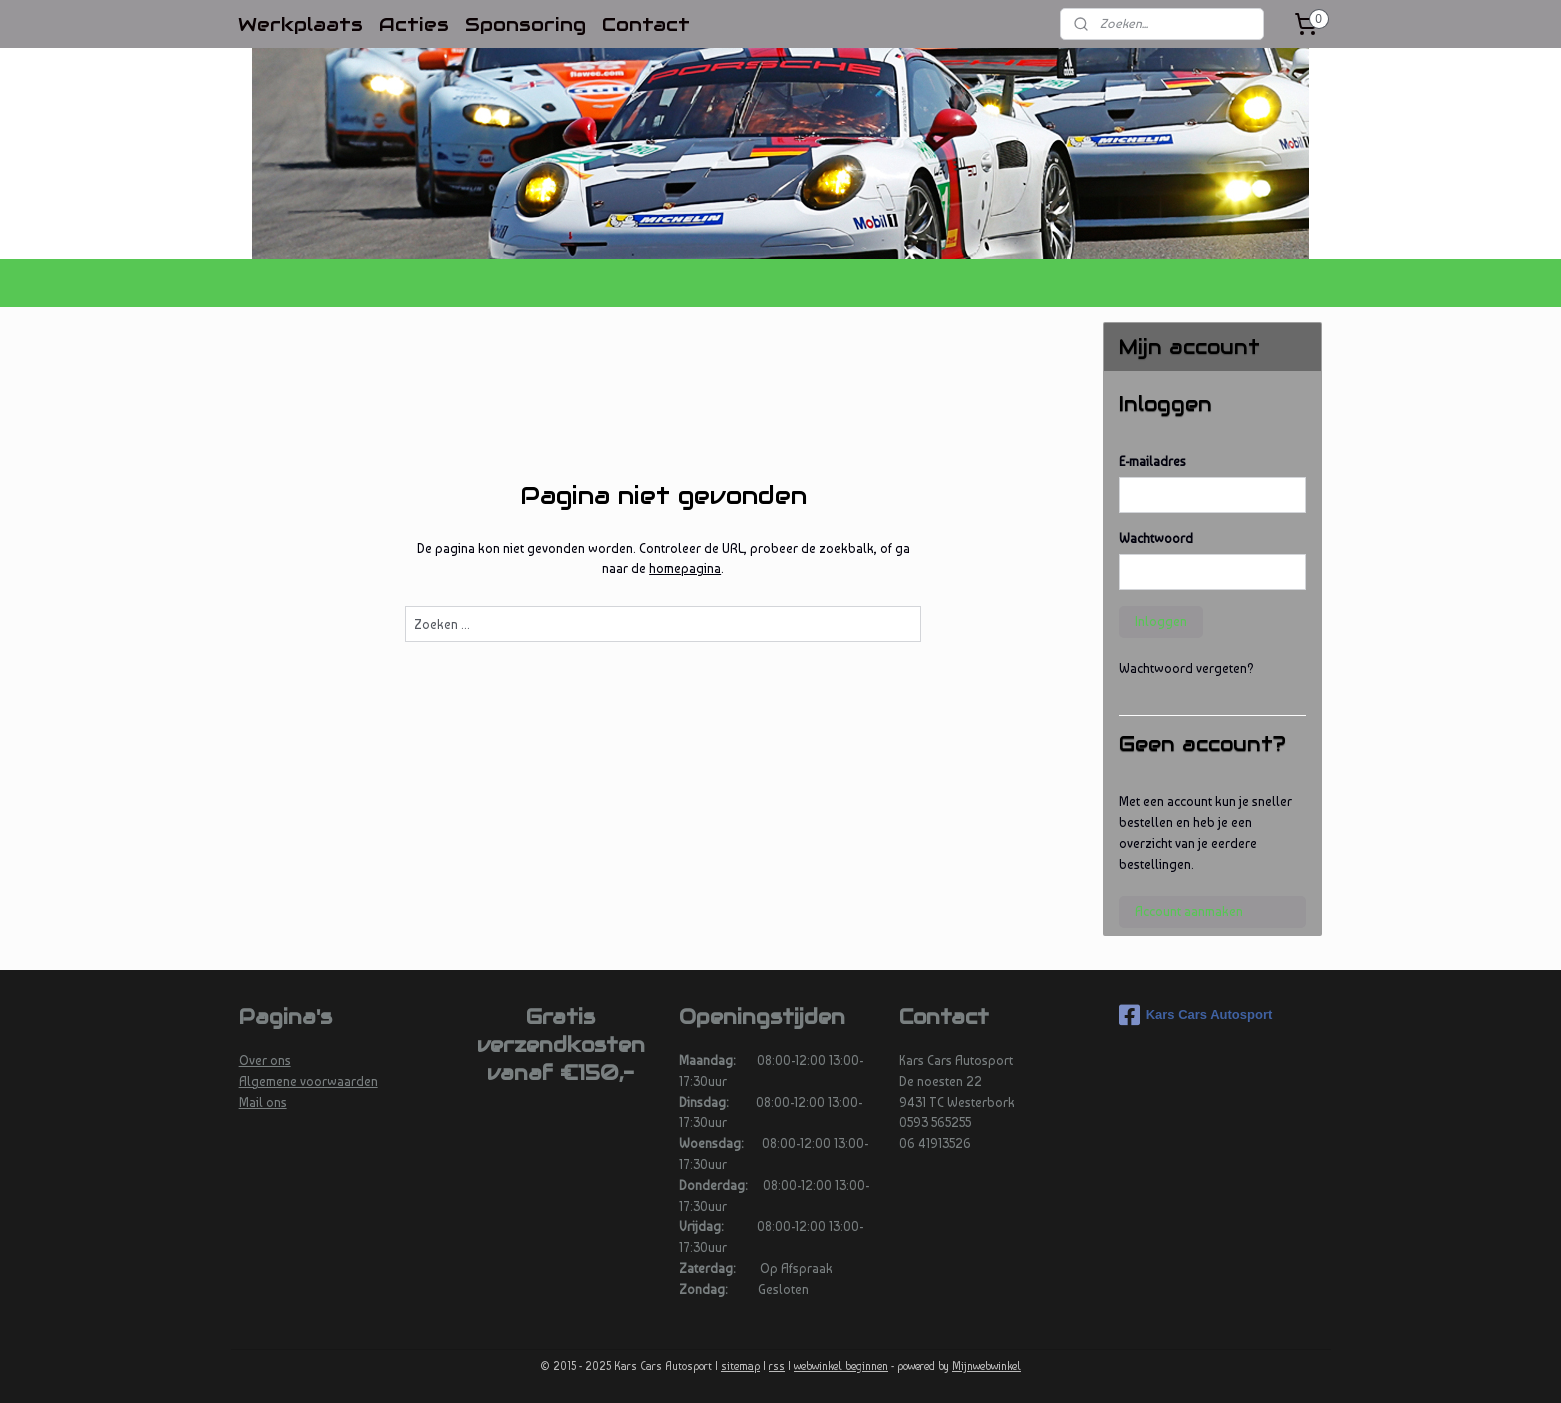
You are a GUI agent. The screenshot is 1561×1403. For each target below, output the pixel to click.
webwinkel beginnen (841, 1366)
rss (777, 1366)
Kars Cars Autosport (1196, 1015)
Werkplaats (300, 24)
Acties (414, 24)
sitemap (740, 1366)
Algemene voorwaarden (308, 1081)
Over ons (265, 1060)
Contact (646, 24)
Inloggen (1161, 621)
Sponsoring (525, 24)
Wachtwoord (1156, 538)
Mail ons (263, 1102)
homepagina (685, 568)
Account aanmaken (1189, 911)
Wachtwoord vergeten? (1186, 668)
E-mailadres (1152, 461)
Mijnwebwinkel (986, 1366)
